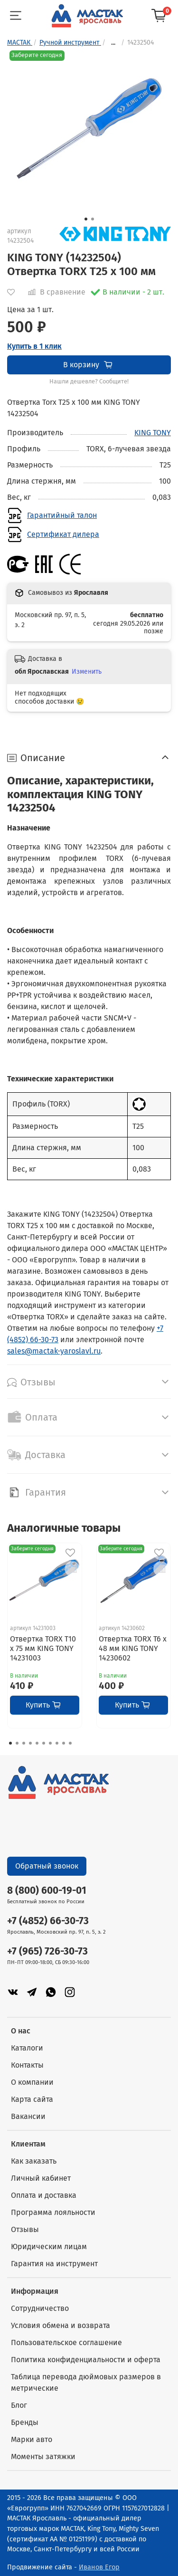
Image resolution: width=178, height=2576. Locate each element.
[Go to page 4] (30, 1743)
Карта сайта (32, 2099)
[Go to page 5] (37, 1743)
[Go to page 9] (63, 1743)
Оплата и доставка (43, 2195)
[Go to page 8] (57, 1743)
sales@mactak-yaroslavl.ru (54, 1350)
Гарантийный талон (62, 515)
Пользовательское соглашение (66, 2342)
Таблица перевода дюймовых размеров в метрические (86, 2382)
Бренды (24, 2422)
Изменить (87, 672)
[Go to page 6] (43, 1743)
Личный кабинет (41, 2178)
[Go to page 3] (23, 1743)
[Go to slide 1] (85, 219)
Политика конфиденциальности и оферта (85, 2359)
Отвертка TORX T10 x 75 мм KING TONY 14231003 (43, 1648)
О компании (32, 2082)
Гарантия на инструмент (54, 2263)
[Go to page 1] (10, 1743)
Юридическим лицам (49, 2246)
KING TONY (152, 432)
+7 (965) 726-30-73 (47, 1951)
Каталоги (27, 2047)
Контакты (27, 2065)
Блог (19, 2405)
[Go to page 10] (70, 1743)
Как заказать (33, 2161)
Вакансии (28, 2116)
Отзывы (25, 2229)
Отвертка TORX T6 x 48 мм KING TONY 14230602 (133, 1648)
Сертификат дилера (63, 534)
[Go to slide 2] (92, 219)
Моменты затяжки (43, 2456)
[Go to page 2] (17, 1743)
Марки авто (31, 2439)
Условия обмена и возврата (60, 2325)
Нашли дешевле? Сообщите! (89, 381)
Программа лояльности (53, 2212)
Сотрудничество (40, 2308)
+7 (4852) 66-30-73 (48, 1921)
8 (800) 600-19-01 (46, 1891)
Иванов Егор (99, 2567)
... (113, 43)
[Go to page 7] (50, 1743)
